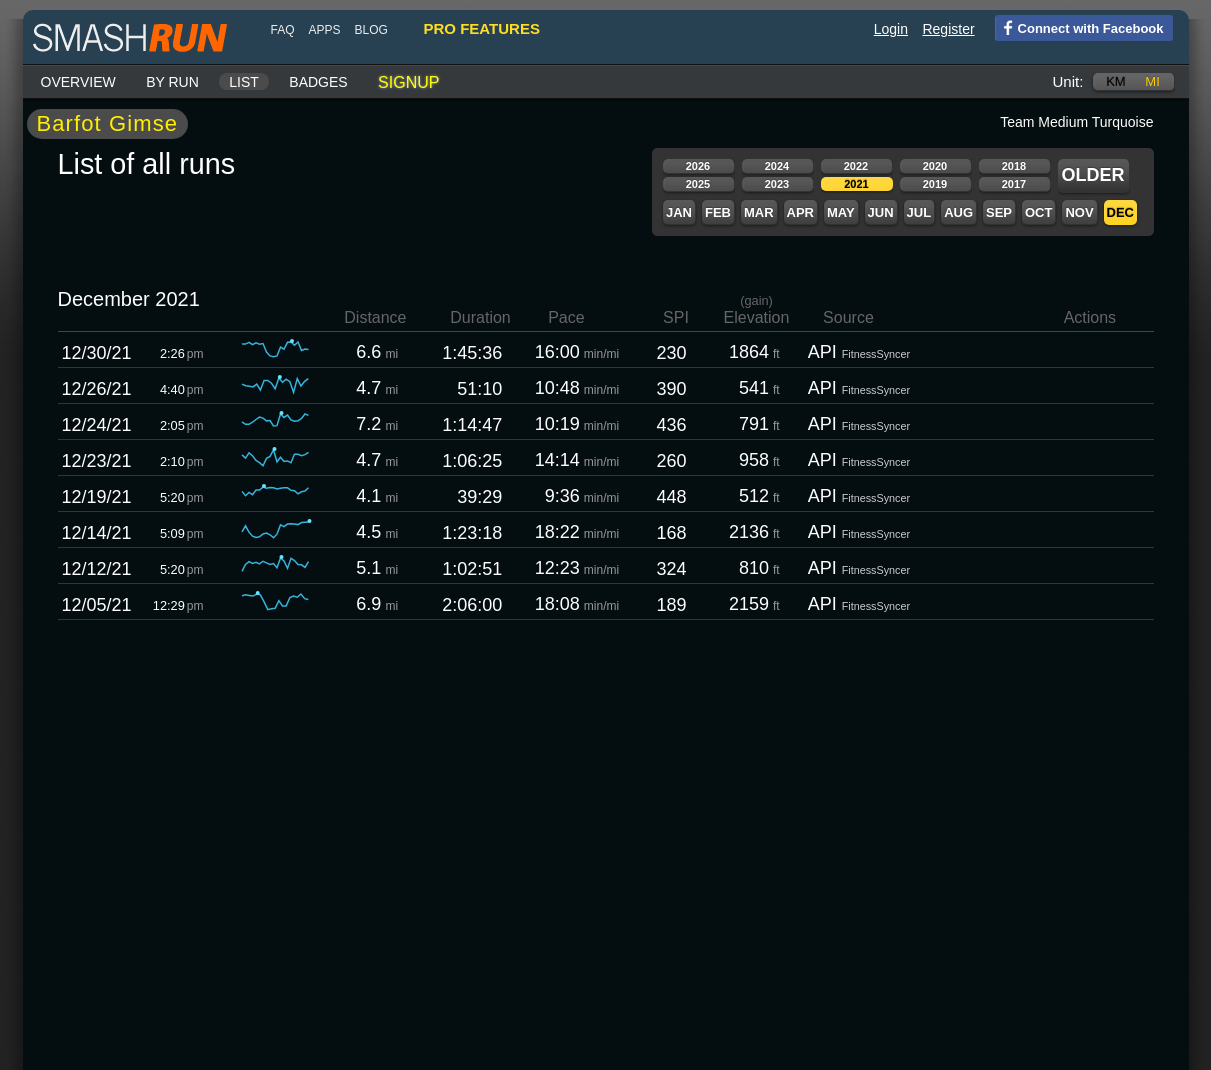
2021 (856, 184)
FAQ (283, 30)
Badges (318, 82)
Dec (1120, 212)
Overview (78, 82)
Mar (759, 212)
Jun (881, 212)
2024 (777, 166)
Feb (718, 212)
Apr (800, 212)
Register (948, 29)
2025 (698, 184)
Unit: (1068, 81)
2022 (856, 166)
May (841, 212)
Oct (1038, 212)
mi (1152, 81)
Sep (999, 212)
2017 (1014, 184)
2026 (698, 166)
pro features (482, 28)
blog (371, 30)
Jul (919, 212)
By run (172, 82)
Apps (325, 30)
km (1116, 81)
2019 (935, 184)
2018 (1014, 166)
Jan (679, 212)
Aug (958, 212)
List (244, 82)
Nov (1079, 212)
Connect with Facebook (1079, 27)
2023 (777, 184)
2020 (935, 166)
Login (891, 29)
